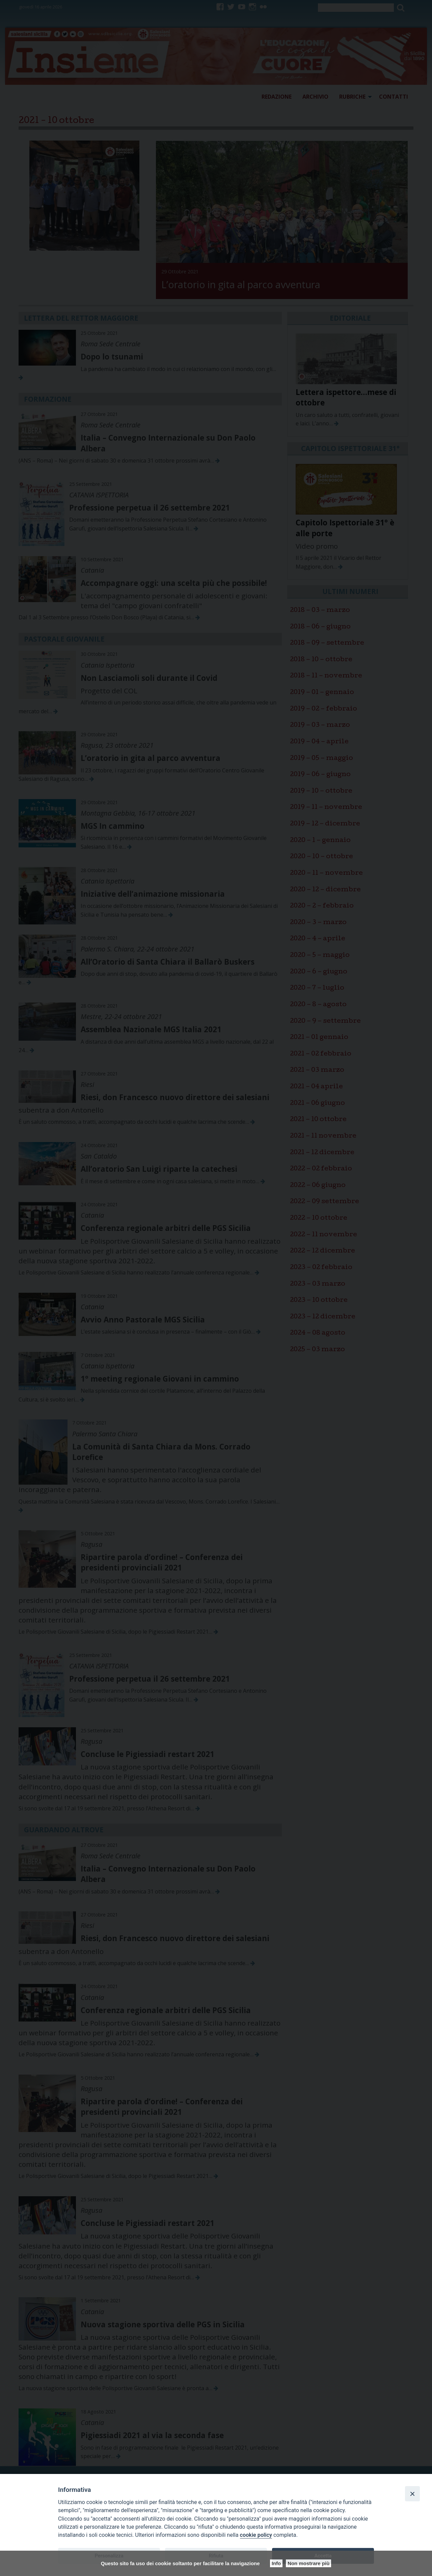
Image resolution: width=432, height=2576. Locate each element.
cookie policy (256, 2535)
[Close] (412, 2493)
